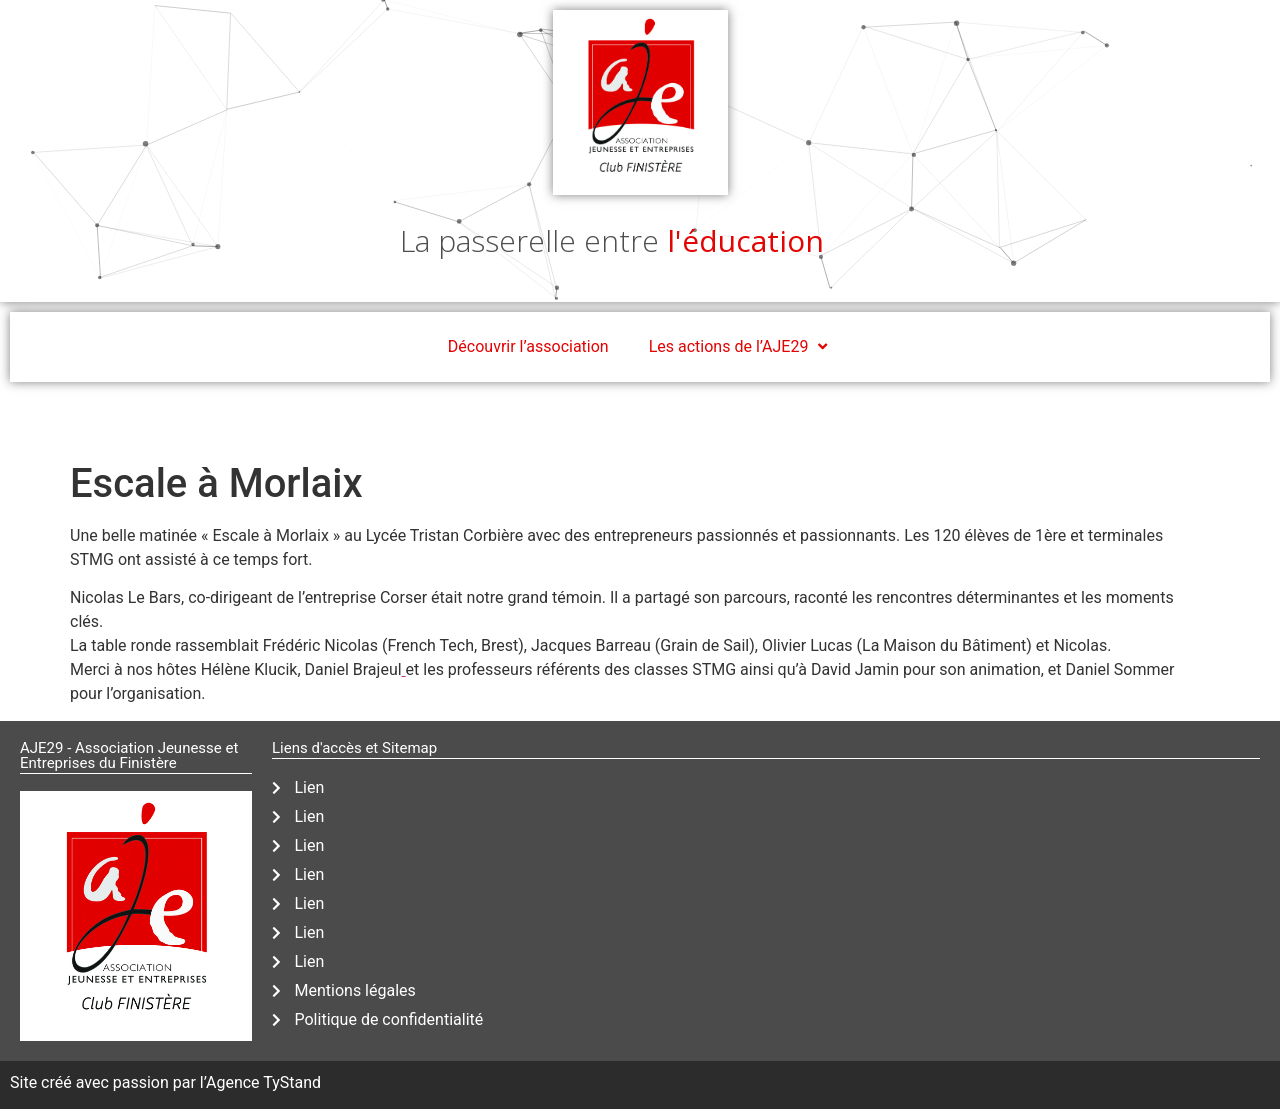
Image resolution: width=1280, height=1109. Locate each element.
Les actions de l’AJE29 (740, 347)
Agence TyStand (263, 1082)
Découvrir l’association (528, 346)
